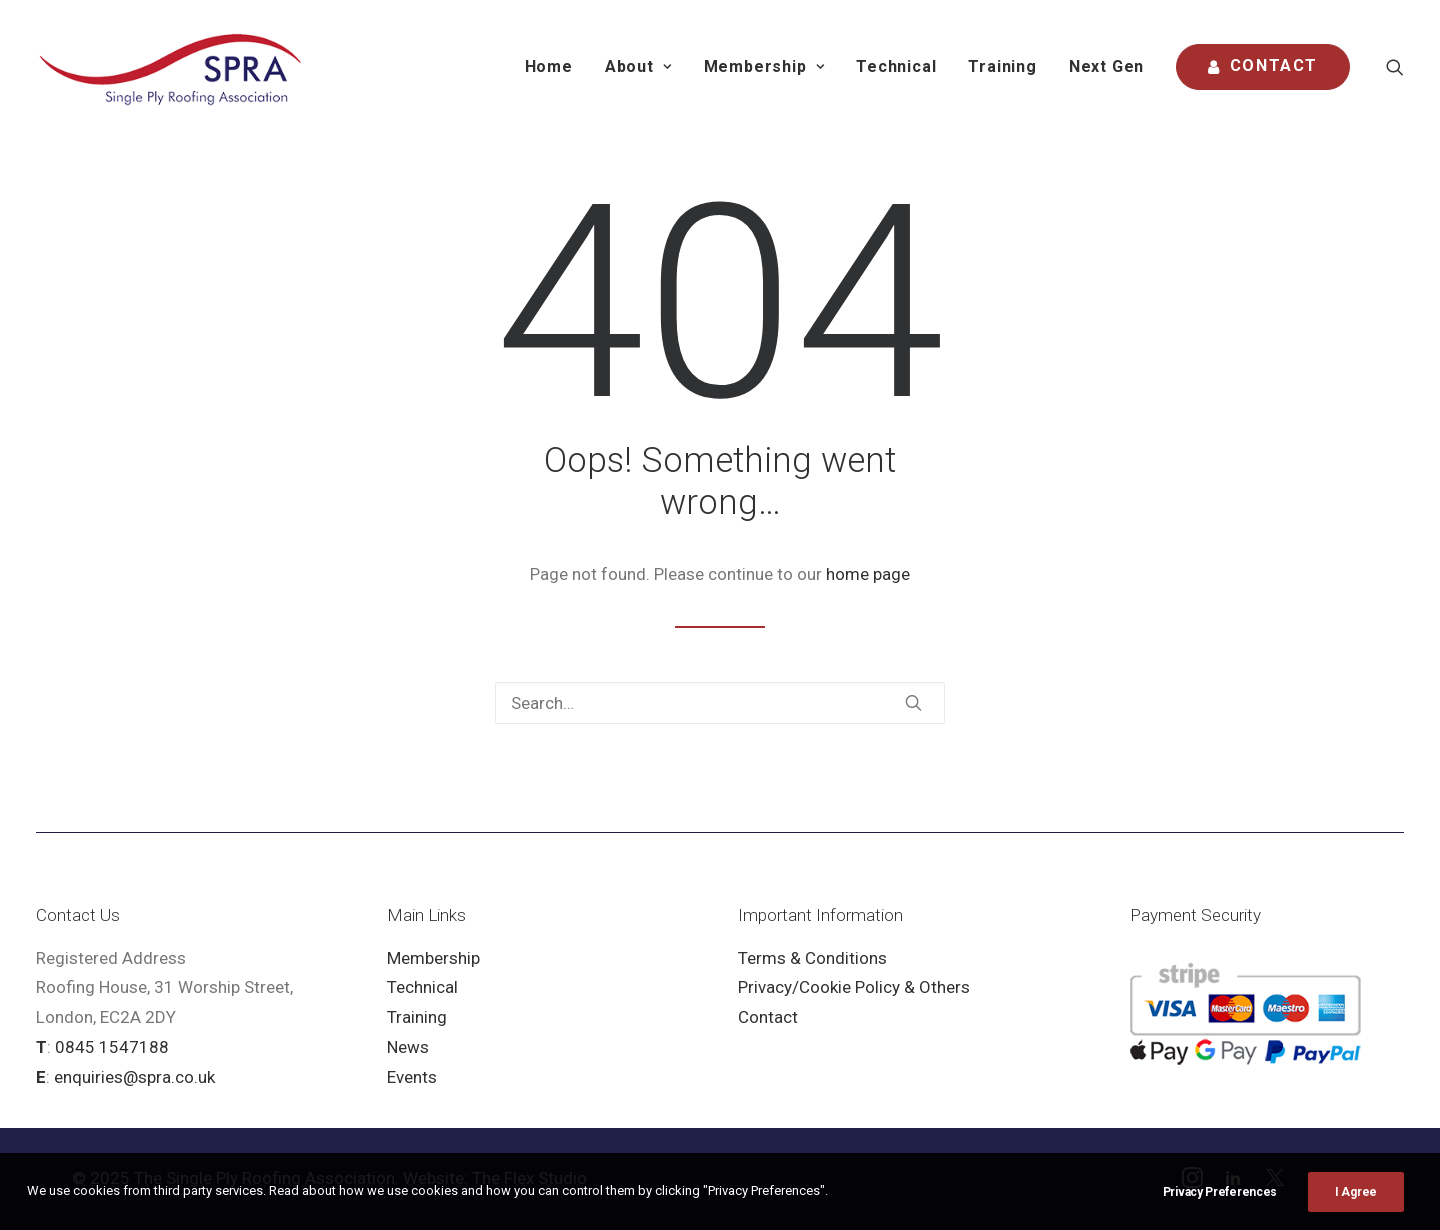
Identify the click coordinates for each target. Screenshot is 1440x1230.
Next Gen (1106, 66)
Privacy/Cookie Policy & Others (854, 987)
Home (549, 66)
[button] (1395, 67)
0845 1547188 (112, 1047)
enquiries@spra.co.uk (134, 1077)
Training (1002, 66)
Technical (896, 66)
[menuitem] (549, 67)
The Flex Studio (529, 1178)
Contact (768, 1017)
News (408, 1047)
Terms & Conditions (812, 958)
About (638, 66)
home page (868, 574)
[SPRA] (171, 67)
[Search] (720, 703)
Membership (433, 958)
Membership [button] (764, 66)
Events (412, 1077)
